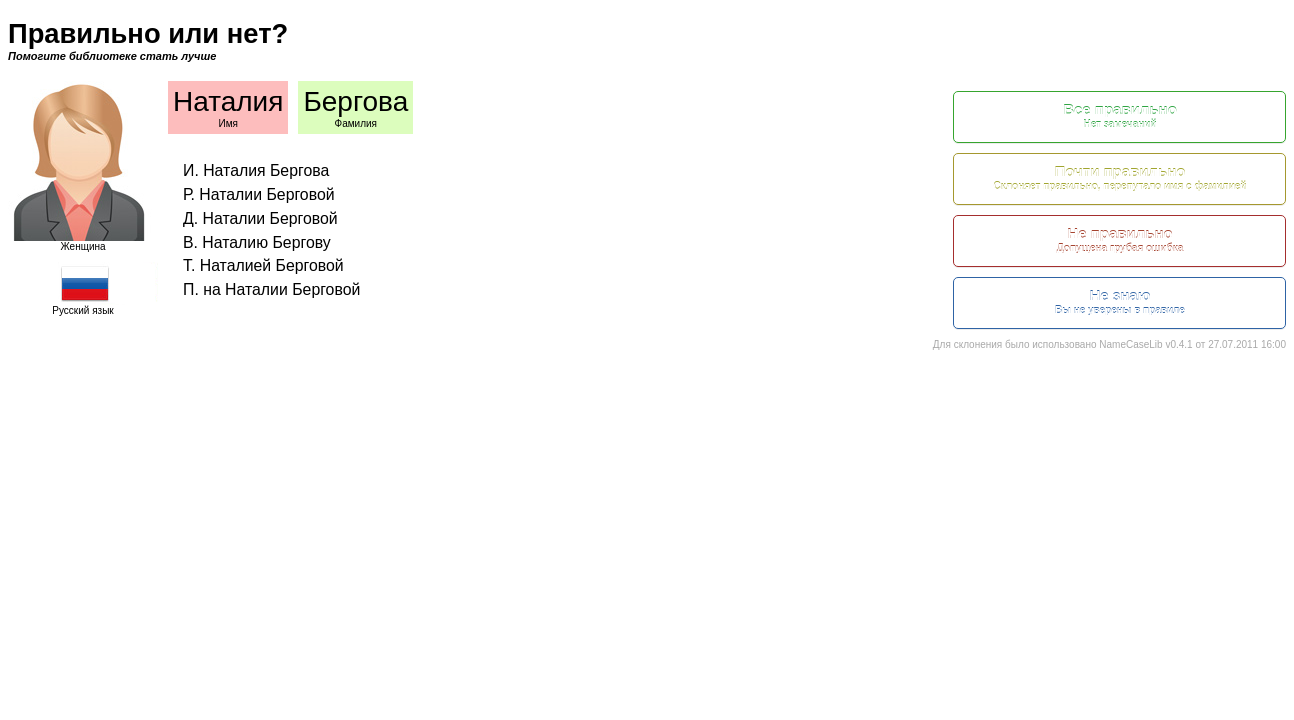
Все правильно (1120, 116)
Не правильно (1120, 240)
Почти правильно (1120, 178)
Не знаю (1120, 302)
